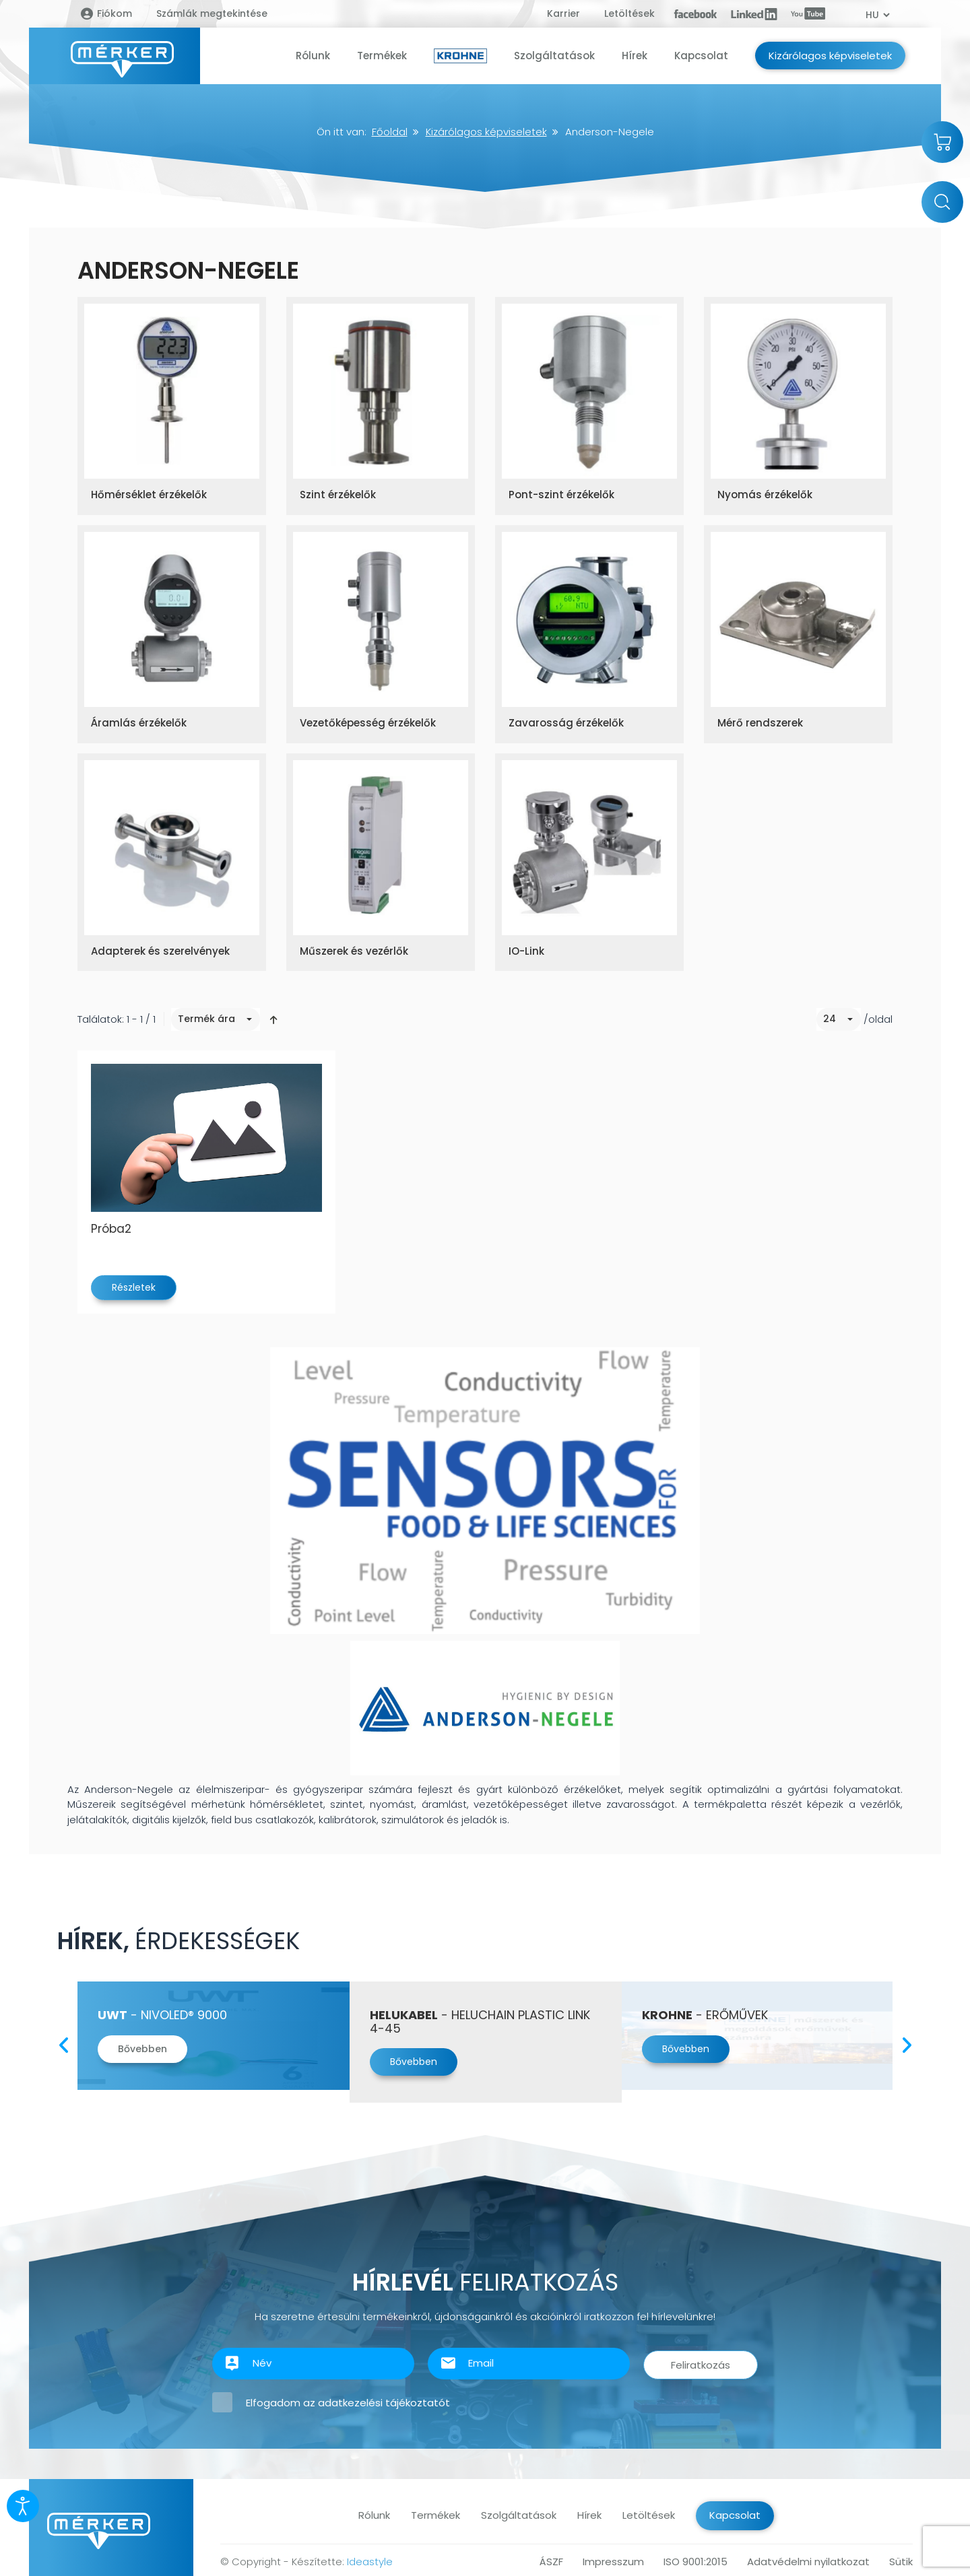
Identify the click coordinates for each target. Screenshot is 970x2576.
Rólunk (374, 2515)
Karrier (563, 13)
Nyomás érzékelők (764, 494)
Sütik (901, 2561)
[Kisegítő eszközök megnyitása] (23, 2506)
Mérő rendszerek (760, 723)
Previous (64, 2042)
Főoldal (390, 132)
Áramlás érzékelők (139, 723)
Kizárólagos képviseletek (486, 132)
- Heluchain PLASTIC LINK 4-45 (480, 2021)
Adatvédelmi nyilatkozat (808, 2561)
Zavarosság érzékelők (566, 723)
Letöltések (629, 13)
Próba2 (111, 1229)
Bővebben (142, 2049)
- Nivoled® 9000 (162, 2014)
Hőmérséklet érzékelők (149, 494)
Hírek (589, 2515)
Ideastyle (370, 2561)
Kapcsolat (735, 2515)
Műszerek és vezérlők (354, 951)
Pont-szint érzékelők (561, 494)
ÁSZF (551, 2561)
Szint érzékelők (338, 494)
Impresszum (613, 2561)
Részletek (134, 1287)
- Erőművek (705, 2014)
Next (906, 2042)
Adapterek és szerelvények (160, 951)
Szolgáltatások (518, 2515)
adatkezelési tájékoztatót (384, 2403)
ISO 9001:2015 (696, 2561)
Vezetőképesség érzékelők (368, 723)
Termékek (435, 2515)
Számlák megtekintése (211, 13)
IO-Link (526, 951)
